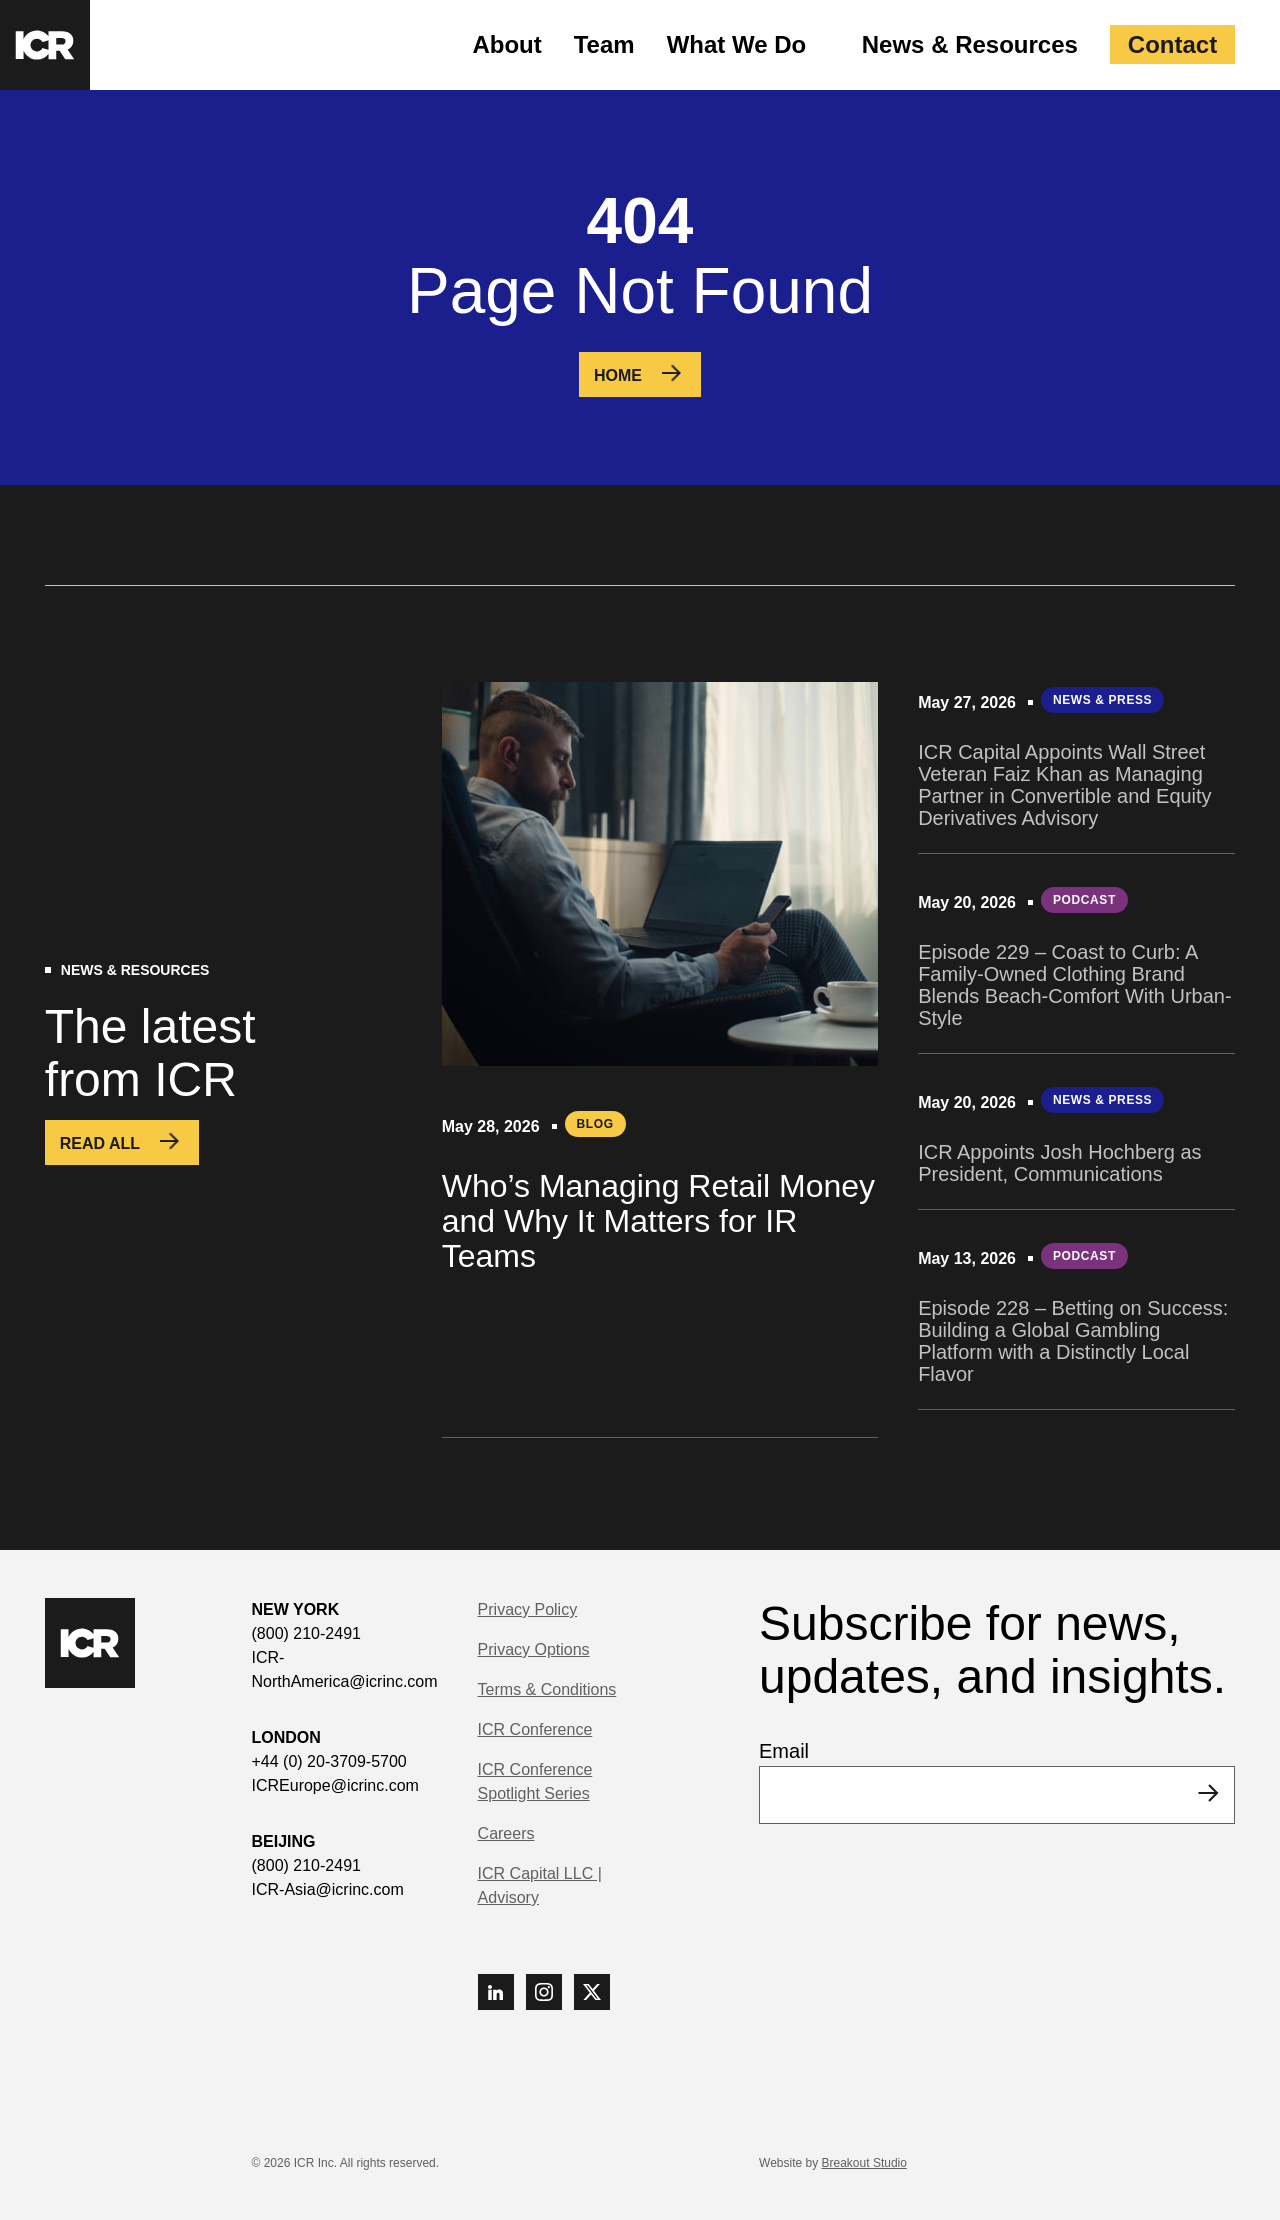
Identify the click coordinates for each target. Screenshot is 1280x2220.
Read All (100, 1143)
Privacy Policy (528, 1609)
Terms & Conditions (547, 1689)
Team (604, 44)
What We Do (737, 44)
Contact (1172, 44)
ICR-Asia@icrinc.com (328, 1889)
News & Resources (970, 44)
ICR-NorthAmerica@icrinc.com (345, 1669)
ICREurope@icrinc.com (335, 1785)
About (506, 44)
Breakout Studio (864, 2163)
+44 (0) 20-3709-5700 (329, 1761)
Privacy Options (534, 1649)
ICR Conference (535, 1729)
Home (618, 375)
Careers (506, 1833)
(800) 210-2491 (306, 1633)
